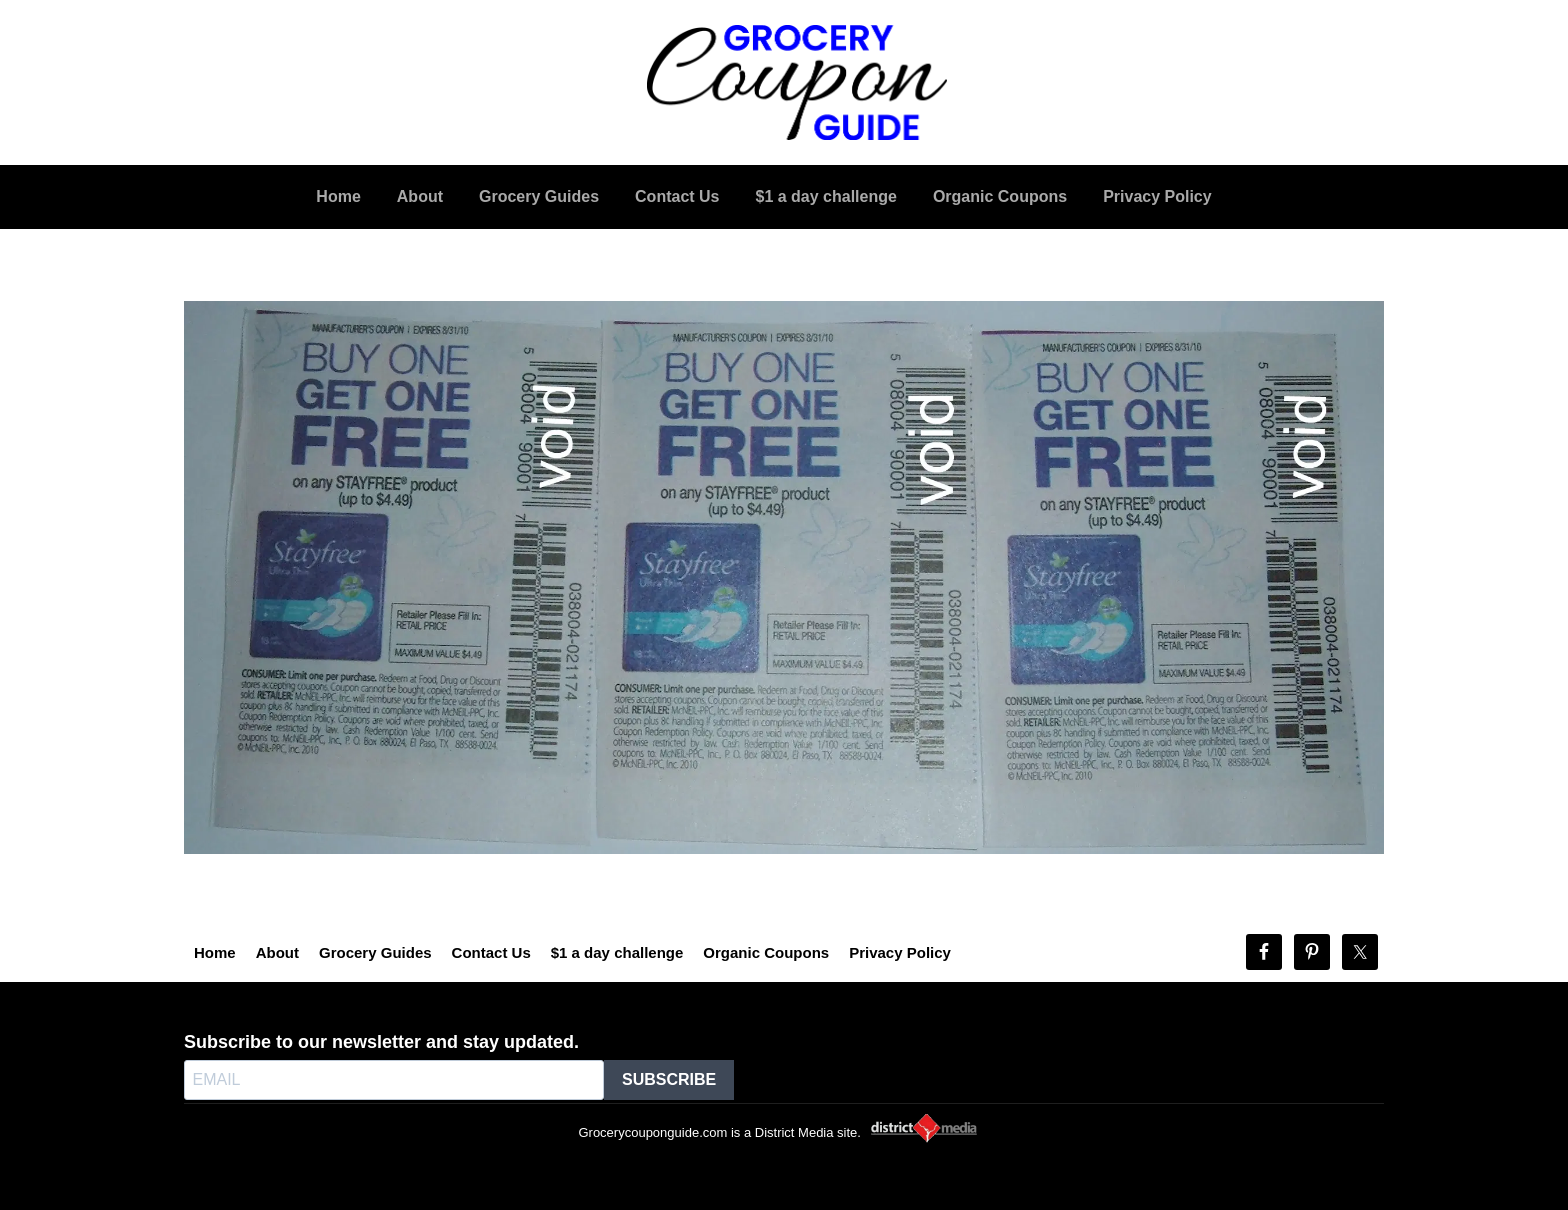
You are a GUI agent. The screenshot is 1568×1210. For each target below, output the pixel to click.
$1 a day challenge (617, 952)
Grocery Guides (375, 952)
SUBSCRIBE (669, 1079)
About (277, 952)
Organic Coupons (766, 952)
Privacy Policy (900, 952)
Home (215, 952)
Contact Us (491, 952)
